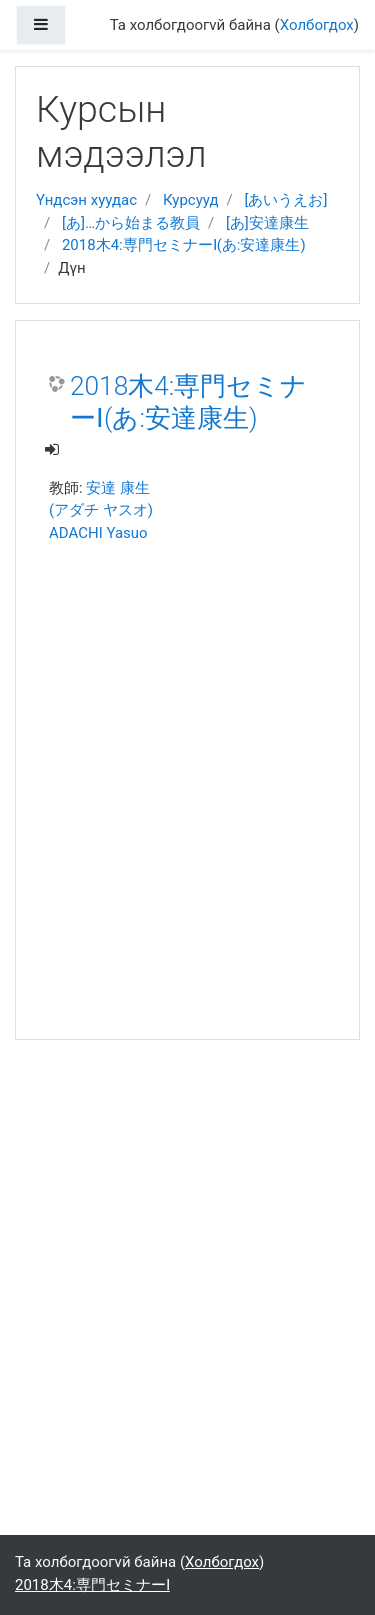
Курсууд (191, 200)
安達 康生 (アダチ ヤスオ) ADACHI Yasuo (101, 510)
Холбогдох (317, 25)
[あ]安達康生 (267, 223)
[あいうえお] (285, 200)
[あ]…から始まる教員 (131, 223)
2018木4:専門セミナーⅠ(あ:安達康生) (184, 245)
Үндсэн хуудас (86, 200)
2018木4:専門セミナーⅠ (92, 1585)
